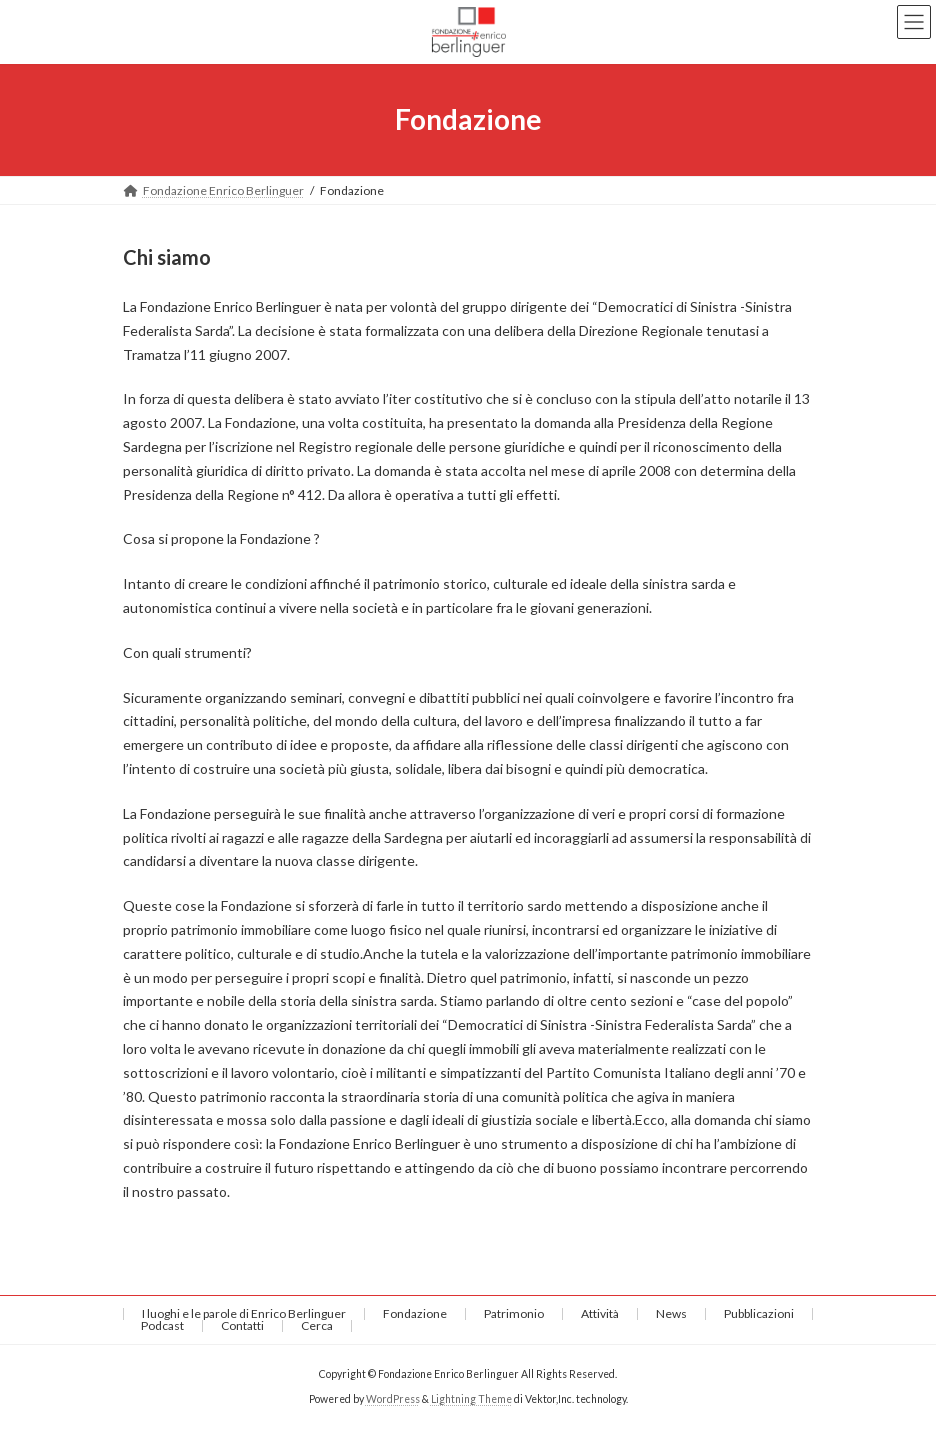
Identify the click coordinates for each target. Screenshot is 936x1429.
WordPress (393, 1398)
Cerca (317, 1325)
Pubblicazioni (759, 1313)
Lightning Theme (471, 1398)
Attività (600, 1313)
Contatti (242, 1325)
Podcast (162, 1325)
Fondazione (415, 1313)
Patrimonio (514, 1313)
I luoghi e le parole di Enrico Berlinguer (244, 1313)
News (671, 1313)
